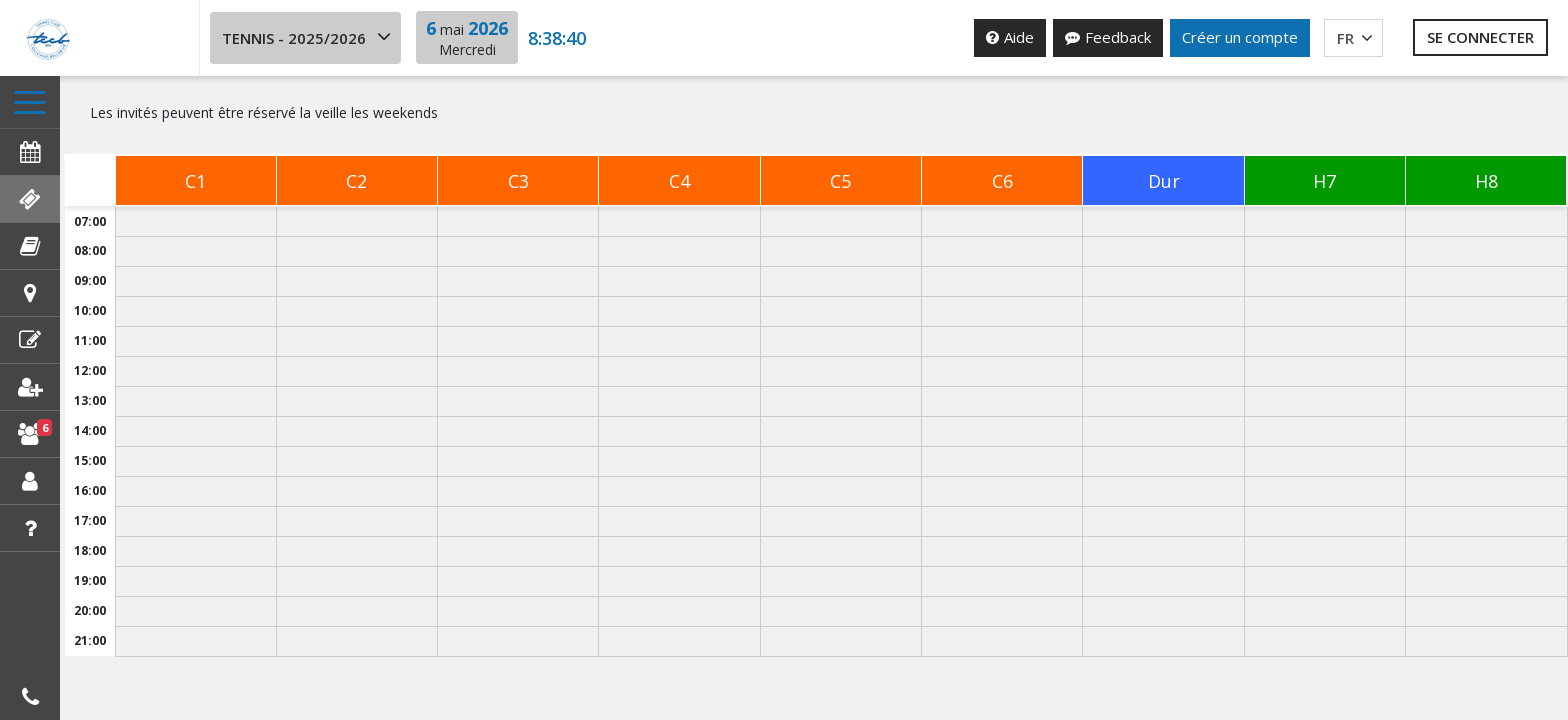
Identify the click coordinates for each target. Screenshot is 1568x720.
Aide (1010, 37)
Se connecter (1480, 37)
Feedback (1108, 37)
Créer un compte (1240, 37)
